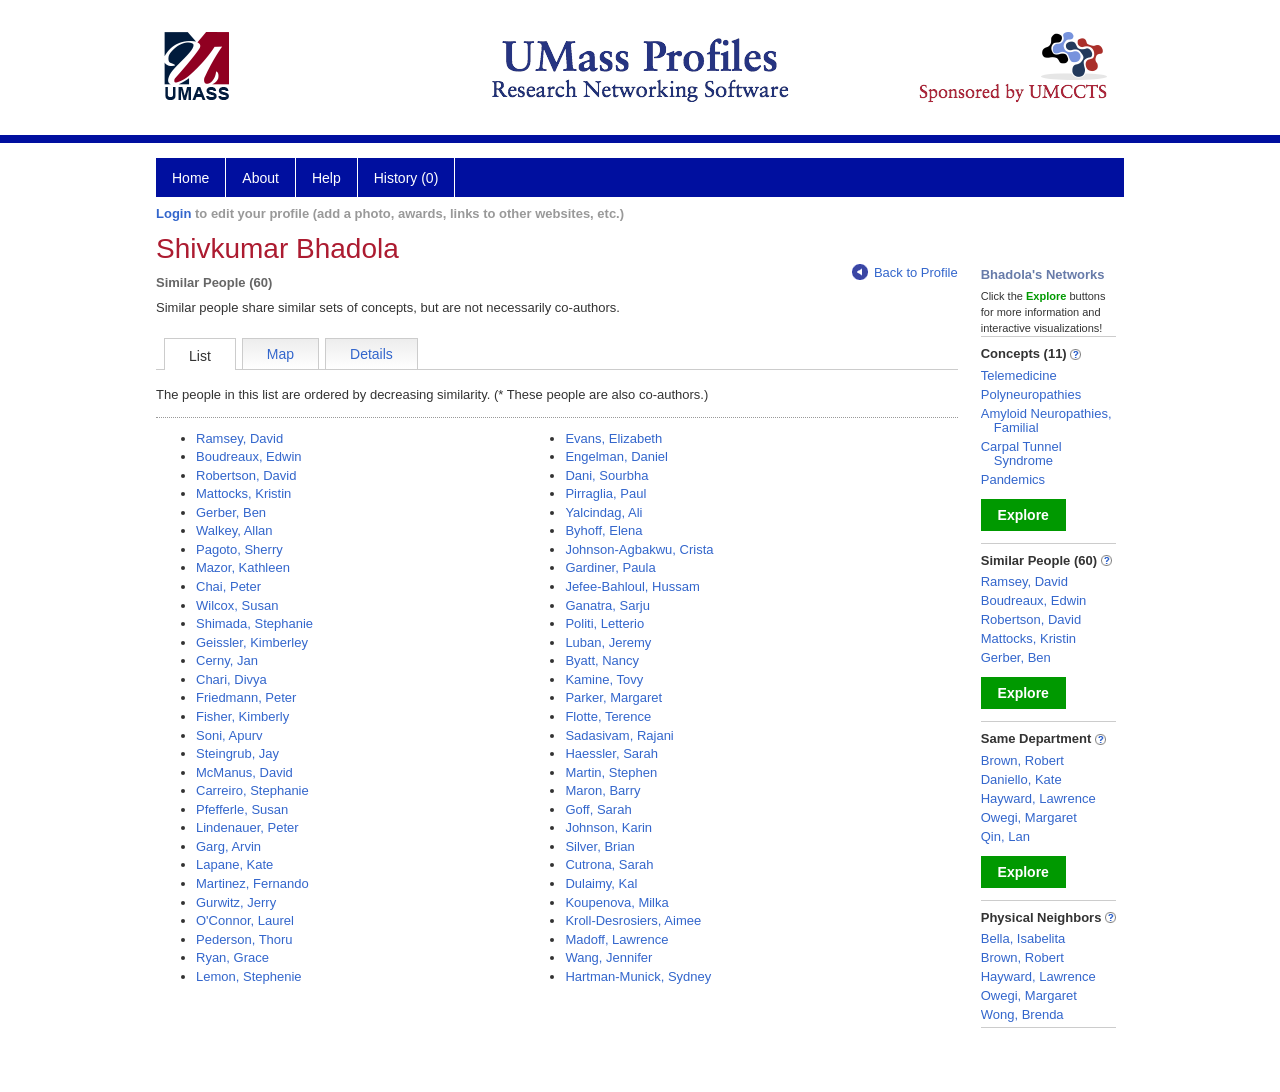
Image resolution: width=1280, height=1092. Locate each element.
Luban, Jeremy (608, 642)
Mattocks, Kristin (243, 493)
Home (190, 178)
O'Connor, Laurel (245, 920)
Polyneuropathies (1031, 394)
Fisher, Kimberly (242, 716)
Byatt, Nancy (602, 660)
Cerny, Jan (227, 660)
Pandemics (1013, 479)
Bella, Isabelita (1023, 938)
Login (173, 213)
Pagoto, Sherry (239, 549)
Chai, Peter (228, 586)
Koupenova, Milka (616, 902)
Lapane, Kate (234, 864)
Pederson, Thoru (244, 939)
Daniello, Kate (1021, 779)
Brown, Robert (1022, 760)
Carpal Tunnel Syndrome (1021, 453)
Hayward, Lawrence (1038, 798)
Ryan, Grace (232, 957)
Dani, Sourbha (606, 475)
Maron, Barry (602, 790)
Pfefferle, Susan (242, 809)
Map (280, 354)
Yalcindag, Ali (603, 512)
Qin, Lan (1005, 836)
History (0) (406, 178)
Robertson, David (246, 475)
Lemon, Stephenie (249, 976)
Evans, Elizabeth (613, 438)
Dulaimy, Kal (601, 883)
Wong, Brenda (1022, 1014)
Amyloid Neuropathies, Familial (1046, 420)
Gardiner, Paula (610, 567)
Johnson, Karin (608, 827)
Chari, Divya (231, 679)
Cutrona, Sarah (609, 864)
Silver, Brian (599, 846)
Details (371, 354)
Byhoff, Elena (603, 530)
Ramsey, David (239, 438)
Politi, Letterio (604, 623)
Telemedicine (1019, 375)
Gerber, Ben (231, 512)
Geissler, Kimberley (252, 642)
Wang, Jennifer (608, 957)
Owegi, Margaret (1029, 817)
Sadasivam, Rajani (619, 735)
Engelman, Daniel (616, 456)
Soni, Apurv (229, 735)
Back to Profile (905, 272)
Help (326, 178)
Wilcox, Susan (237, 605)
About (260, 178)
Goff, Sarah (598, 809)
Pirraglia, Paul (605, 493)
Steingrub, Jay (237, 753)
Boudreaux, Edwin (249, 456)
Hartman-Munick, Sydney (638, 976)
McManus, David (244, 772)
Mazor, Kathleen (243, 567)
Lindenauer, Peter (247, 827)
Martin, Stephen (611, 772)
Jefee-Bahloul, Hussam (632, 586)
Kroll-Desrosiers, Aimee (633, 920)
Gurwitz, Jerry (236, 902)
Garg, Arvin (228, 846)
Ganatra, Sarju (607, 605)
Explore (1023, 515)
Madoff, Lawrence (616, 939)
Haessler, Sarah (611, 753)
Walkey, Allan (234, 530)
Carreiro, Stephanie (252, 790)
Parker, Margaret (613, 697)
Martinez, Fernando (252, 883)
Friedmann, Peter (246, 697)
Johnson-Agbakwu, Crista (639, 549)
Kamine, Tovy (604, 679)
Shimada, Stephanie (254, 623)
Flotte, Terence (608, 716)
